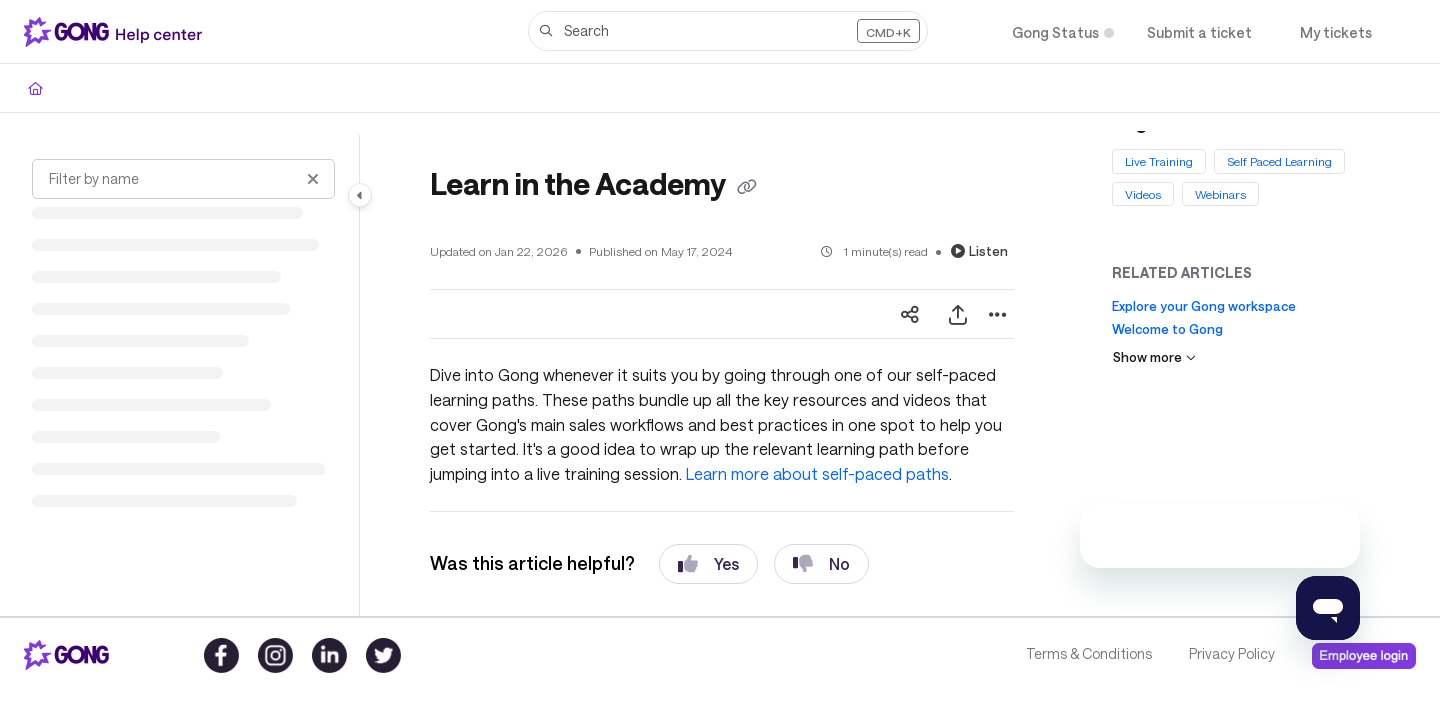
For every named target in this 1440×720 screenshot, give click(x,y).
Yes (708, 564)
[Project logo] (117, 32)
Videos (1143, 193)
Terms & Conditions (1089, 653)
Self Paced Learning (1279, 161)
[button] (728, 31)
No (821, 564)
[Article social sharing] (910, 314)
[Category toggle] (360, 195)
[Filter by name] (183, 179)
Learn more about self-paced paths (817, 473)
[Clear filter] (313, 179)
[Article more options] (998, 314)
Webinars (1220, 193)
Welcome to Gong (1167, 329)
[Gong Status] (1055, 32)
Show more (1154, 357)
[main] (722, 375)
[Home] (35, 88)
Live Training (1159, 161)
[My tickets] (1336, 32)
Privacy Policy (1232, 653)
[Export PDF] (958, 314)
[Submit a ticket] (1199, 32)
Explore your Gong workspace (1204, 306)
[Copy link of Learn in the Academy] (747, 187)
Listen (979, 251)
